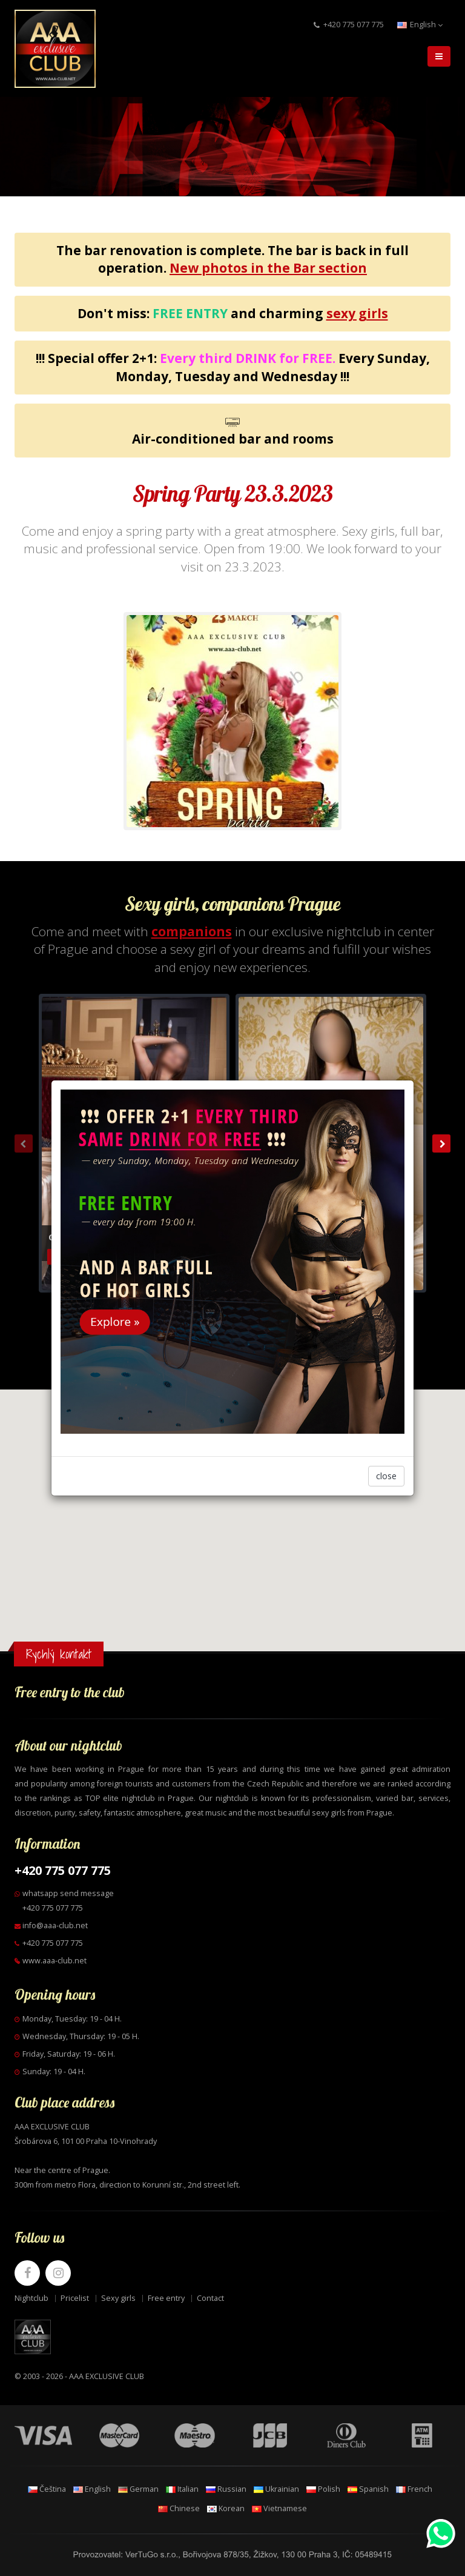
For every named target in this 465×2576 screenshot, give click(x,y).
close (386, 1476)
